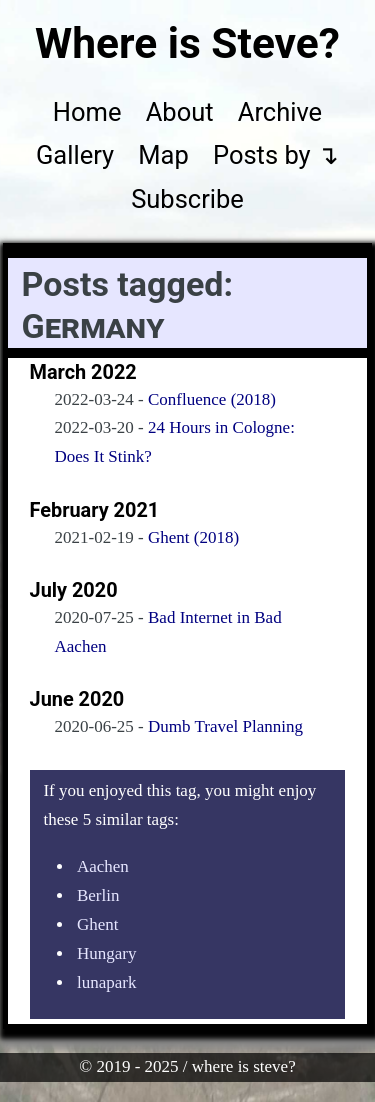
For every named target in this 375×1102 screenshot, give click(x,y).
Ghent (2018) (193, 537)
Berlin (98, 895)
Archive (280, 112)
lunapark (106, 982)
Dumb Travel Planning (225, 726)
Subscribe (187, 199)
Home (87, 112)
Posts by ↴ (276, 155)
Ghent (98, 924)
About (180, 112)
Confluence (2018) (212, 399)
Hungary (106, 953)
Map (163, 155)
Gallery (75, 155)
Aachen (103, 866)
